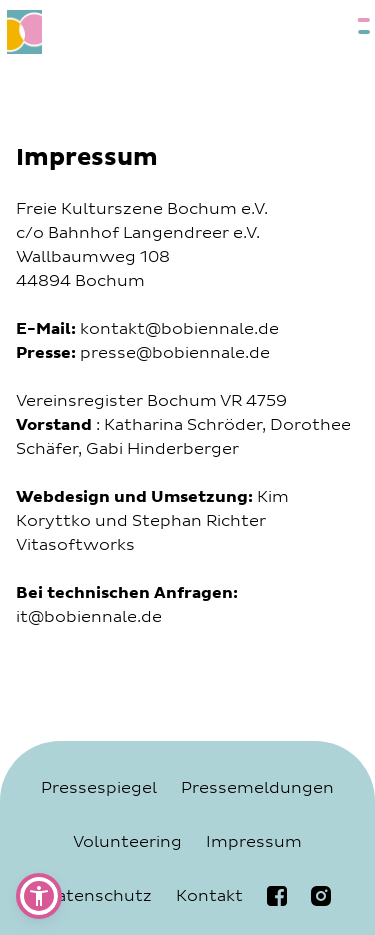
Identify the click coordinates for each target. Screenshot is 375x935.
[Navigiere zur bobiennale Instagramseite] (321, 896)
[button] (39, 896)
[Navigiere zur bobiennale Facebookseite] (277, 896)
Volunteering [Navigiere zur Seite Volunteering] (127, 842)
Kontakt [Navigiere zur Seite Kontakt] (209, 896)
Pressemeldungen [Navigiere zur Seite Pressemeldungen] (257, 788)
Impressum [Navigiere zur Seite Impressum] (254, 842)
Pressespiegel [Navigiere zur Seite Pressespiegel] (99, 788)
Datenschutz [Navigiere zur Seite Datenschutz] (98, 896)
